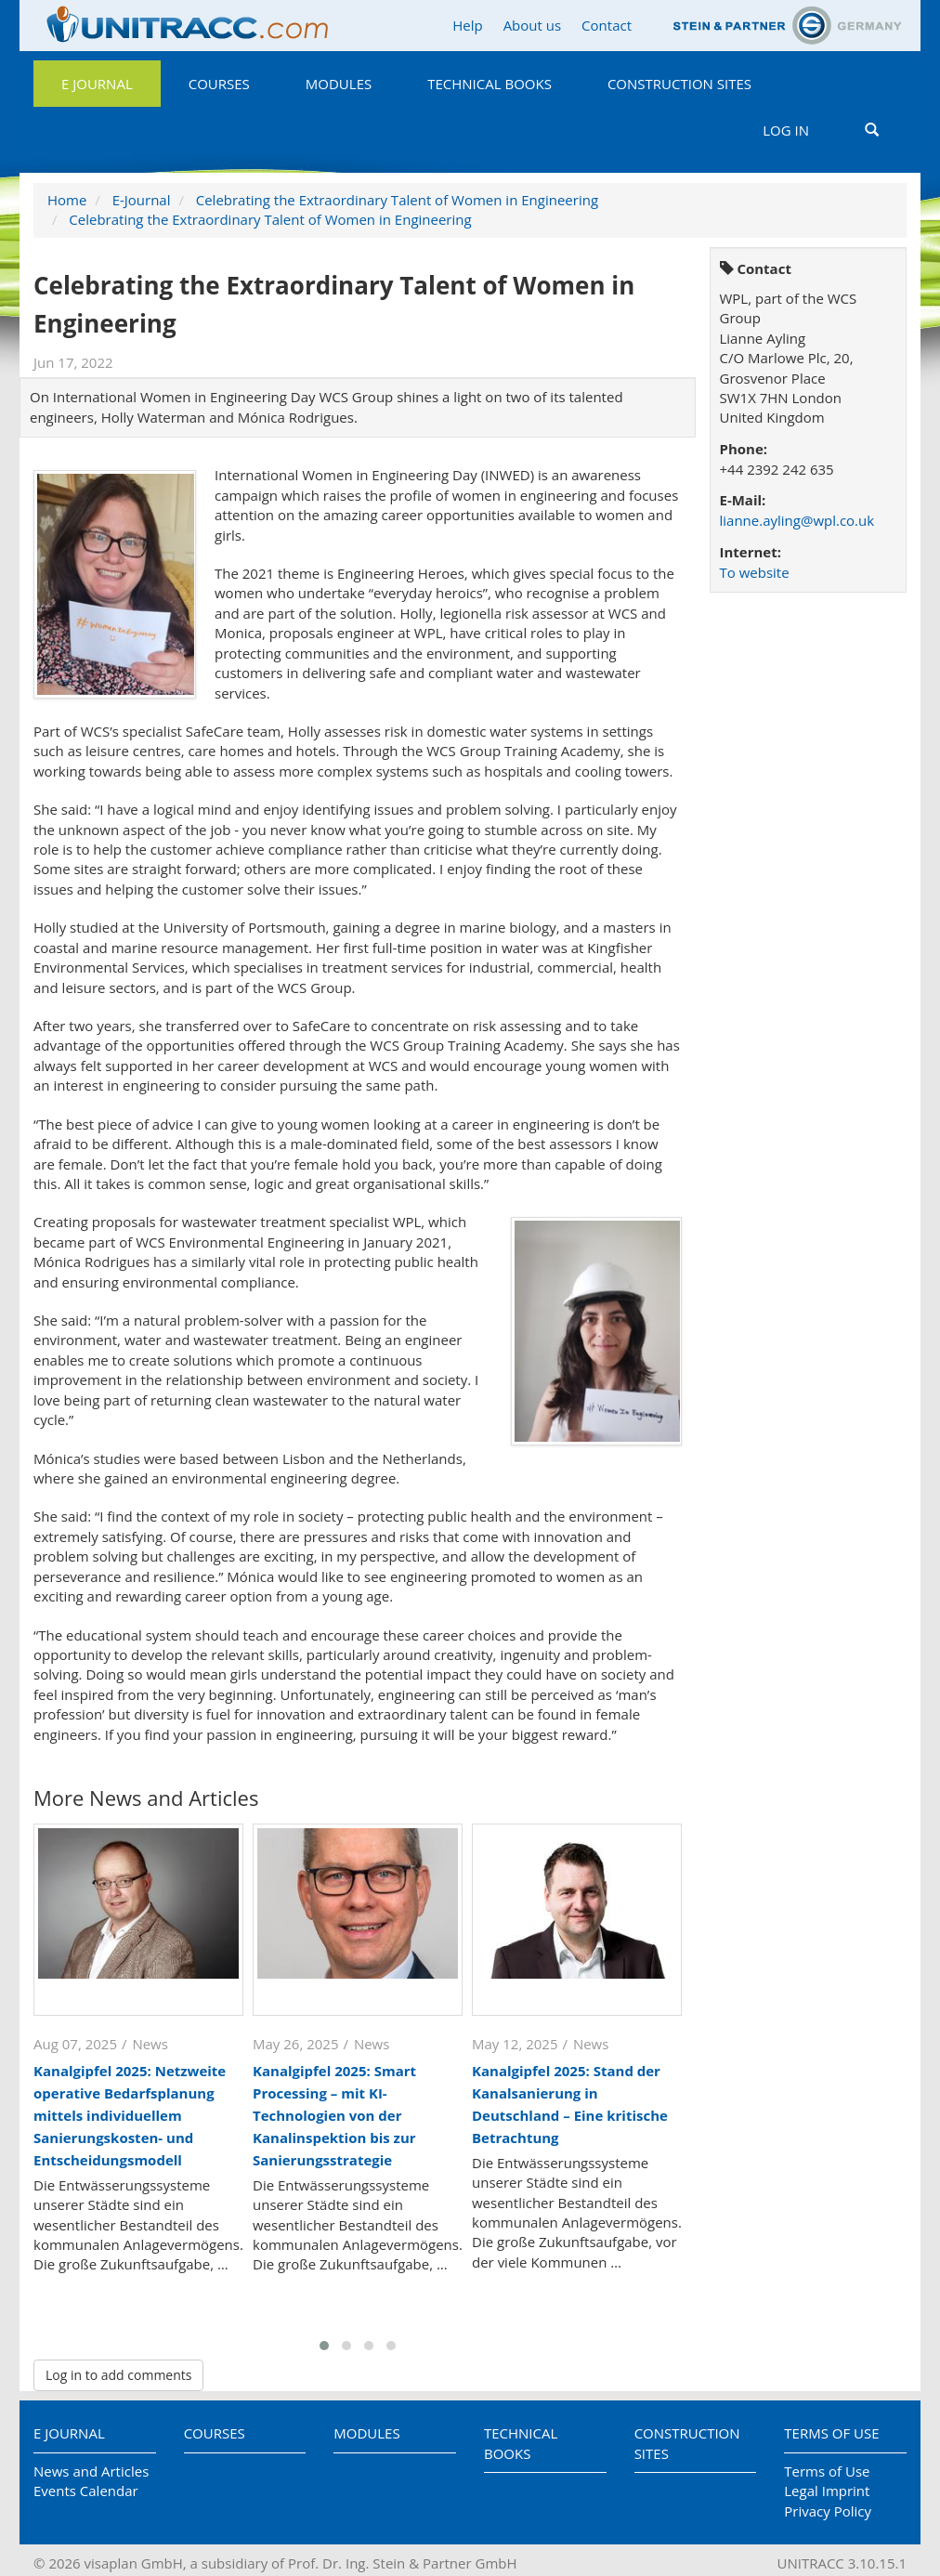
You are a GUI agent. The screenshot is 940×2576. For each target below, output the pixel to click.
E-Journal (141, 199)
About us (532, 25)
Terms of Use (831, 2433)
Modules (339, 83)
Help (467, 25)
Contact (606, 25)
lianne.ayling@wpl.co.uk (797, 520)
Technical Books (489, 83)
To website (755, 572)
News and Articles (91, 2471)
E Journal (97, 83)
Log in (786, 130)
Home (66, 199)
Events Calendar (85, 2490)
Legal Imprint (826, 2490)
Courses (219, 83)
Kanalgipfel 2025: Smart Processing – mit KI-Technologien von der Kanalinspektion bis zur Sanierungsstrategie (334, 2115)
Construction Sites (679, 83)
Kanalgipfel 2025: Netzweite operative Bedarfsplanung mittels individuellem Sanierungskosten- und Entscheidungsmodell (129, 2115)
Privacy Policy (827, 2511)
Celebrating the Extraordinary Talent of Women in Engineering (397, 199)
